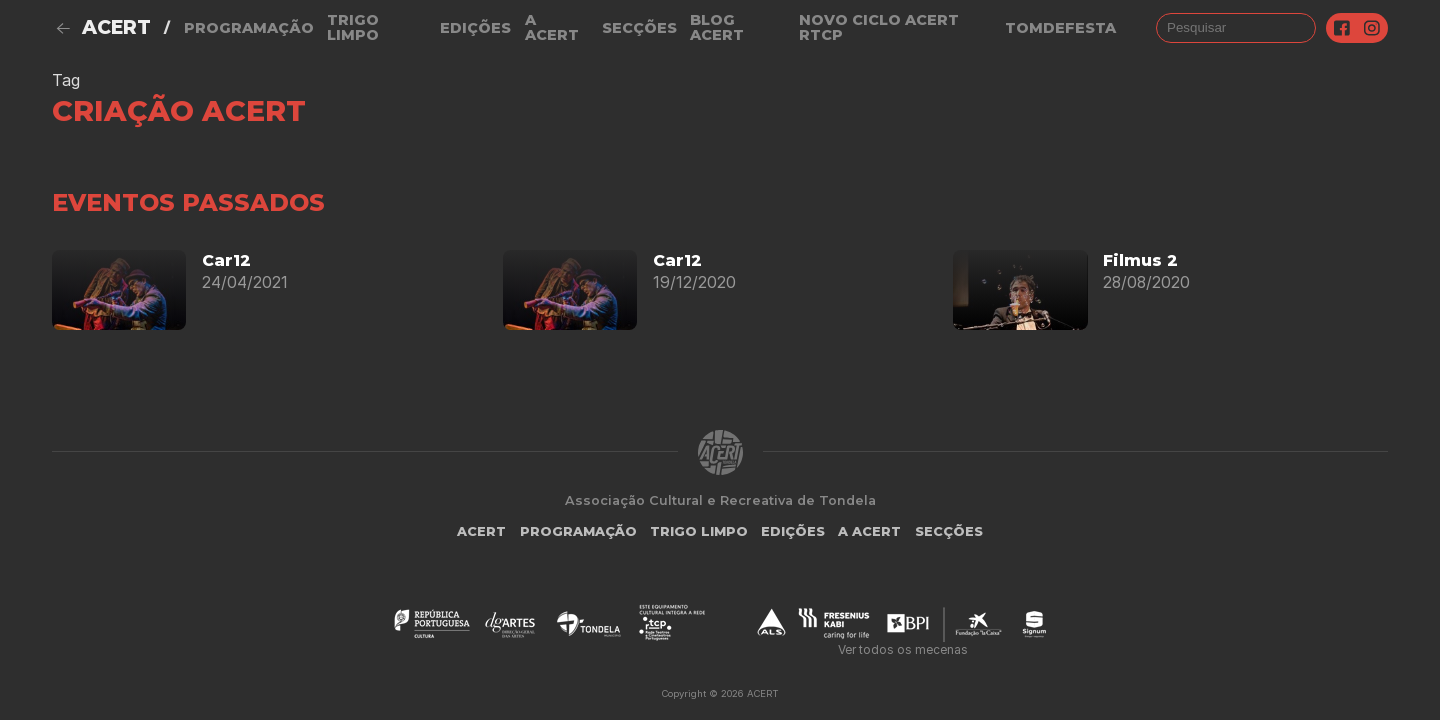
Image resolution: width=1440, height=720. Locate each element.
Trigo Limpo (353, 27)
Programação (249, 28)
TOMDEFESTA (1060, 28)
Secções (639, 28)
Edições (475, 28)
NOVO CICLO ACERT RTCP (879, 27)
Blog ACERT (717, 27)
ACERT (116, 27)
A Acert (552, 27)
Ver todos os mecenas (903, 649)
